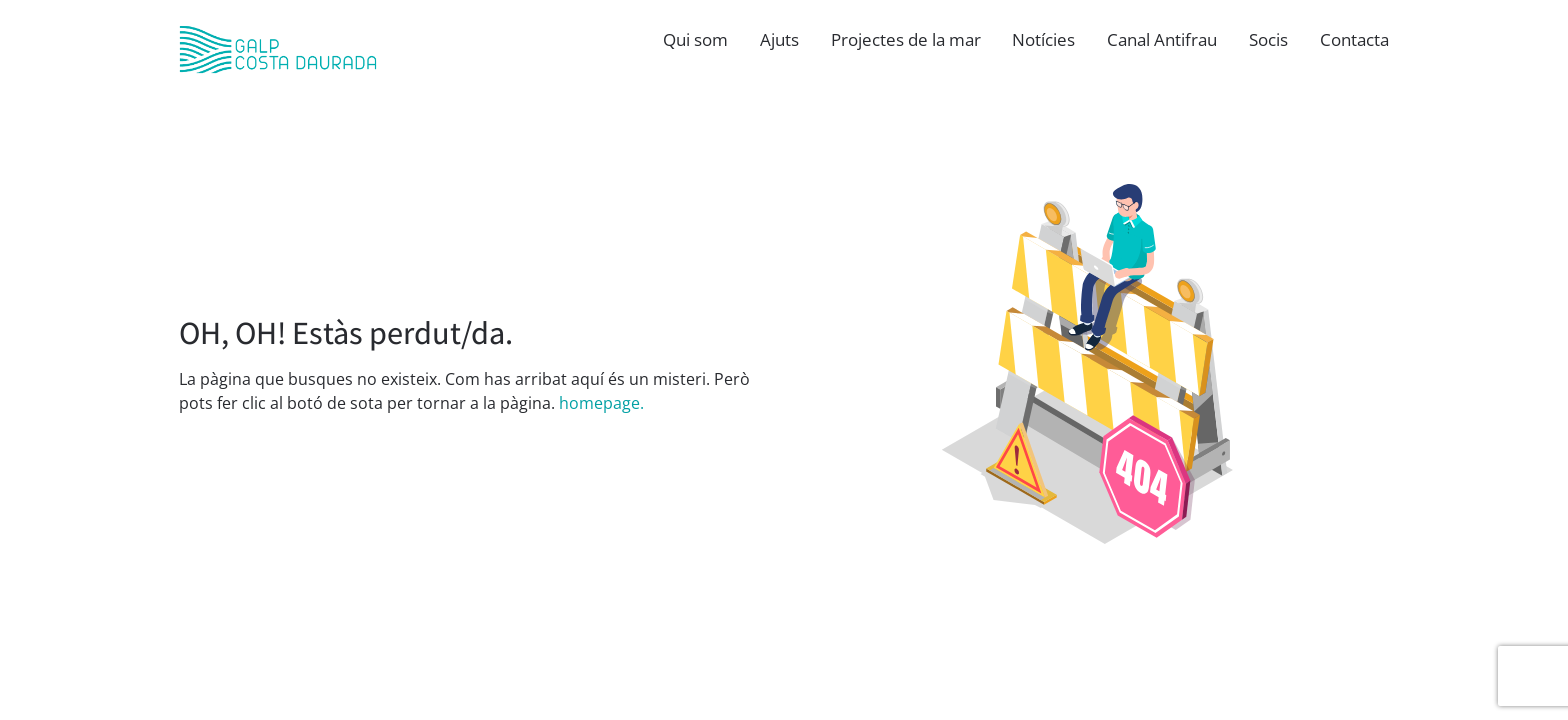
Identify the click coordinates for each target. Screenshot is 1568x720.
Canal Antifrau (1162, 39)
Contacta (1354, 39)
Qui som (695, 39)
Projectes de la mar (906, 39)
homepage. (601, 403)
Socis (1268, 39)
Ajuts (779, 39)
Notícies (1043, 39)
